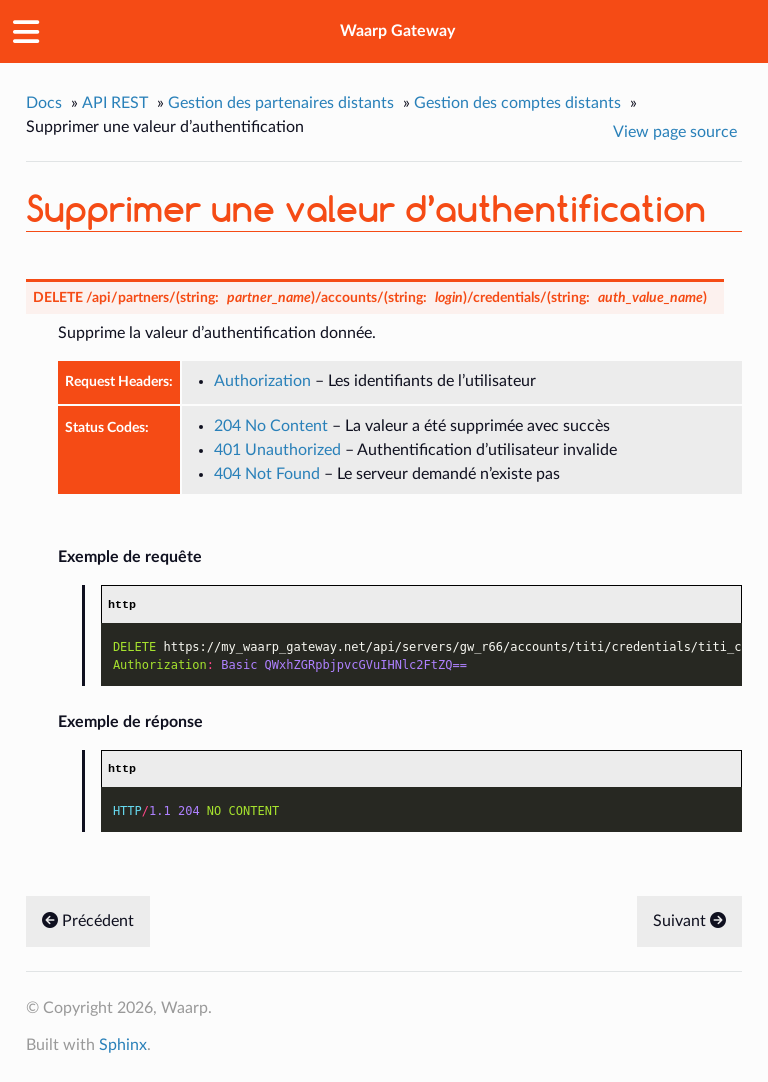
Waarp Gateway (397, 31)
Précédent (88, 922)
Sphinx (123, 1046)
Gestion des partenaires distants (281, 103)
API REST (115, 103)
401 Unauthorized (277, 450)
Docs (44, 103)
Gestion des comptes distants (517, 103)
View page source (675, 132)
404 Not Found (267, 474)
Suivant (689, 922)
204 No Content (271, 426)
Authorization (262, 381)
